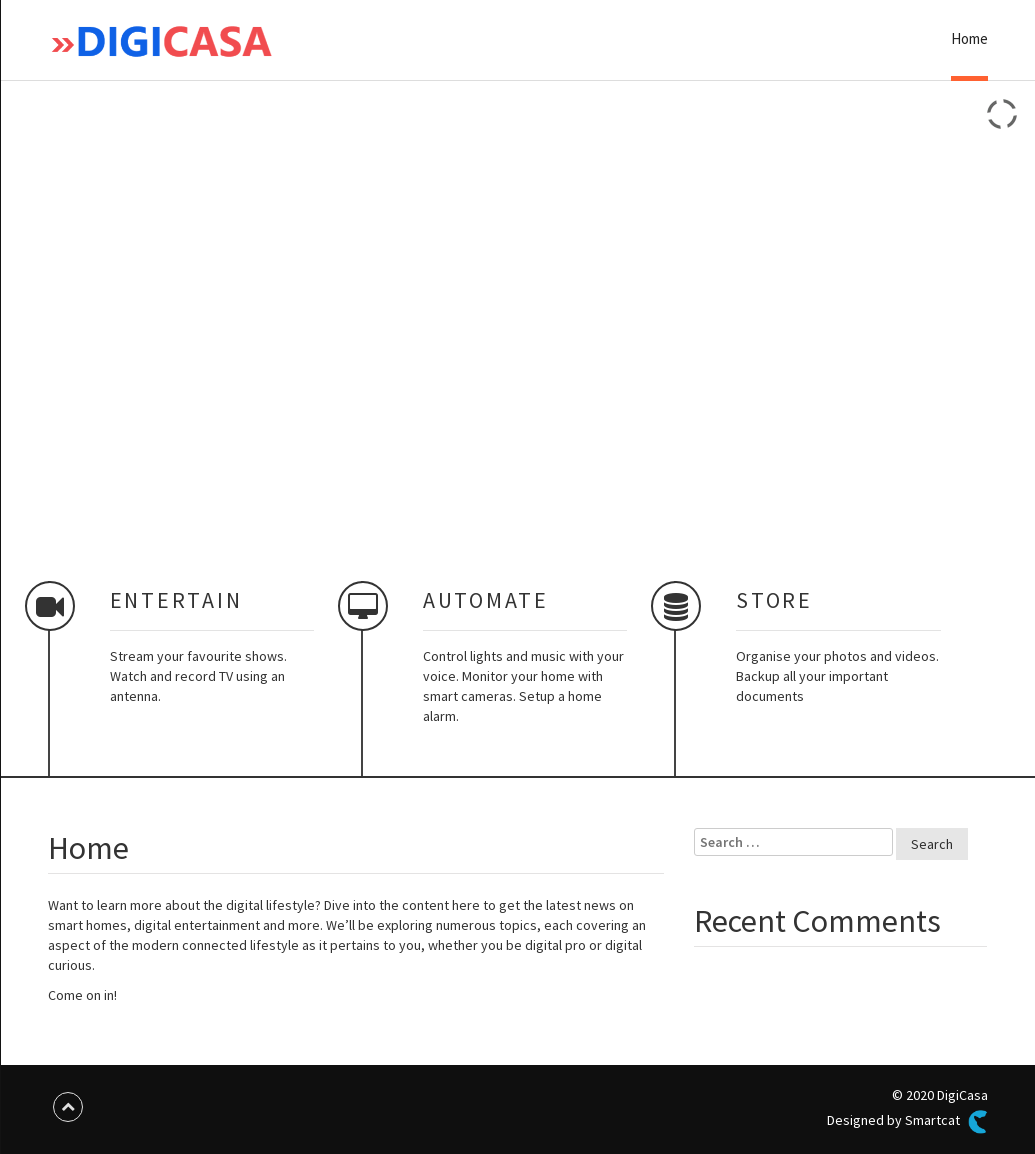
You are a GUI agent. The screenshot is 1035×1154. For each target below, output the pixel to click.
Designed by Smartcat (907, 1122)
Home (969, 38)
